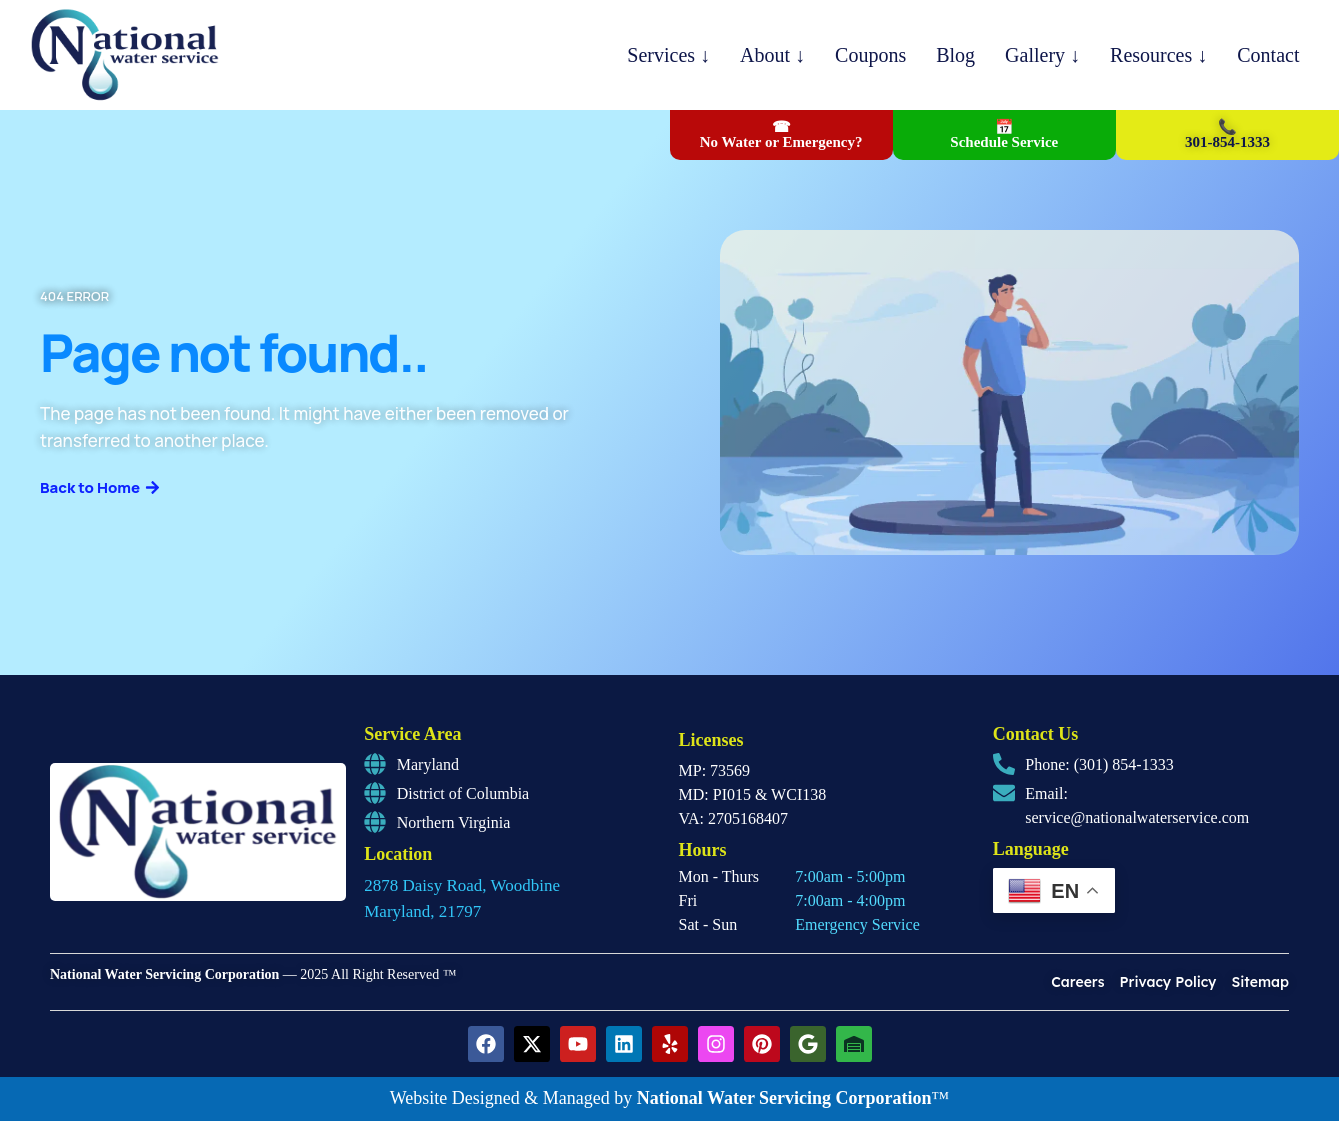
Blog (955, 55)
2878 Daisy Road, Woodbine (462, 885)
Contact (1268, 55)
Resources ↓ (1158, 55)
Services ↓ (668, 55)
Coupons (870, 55)
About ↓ (772, 55)
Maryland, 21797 (422, 911)
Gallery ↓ (1042, 55)
